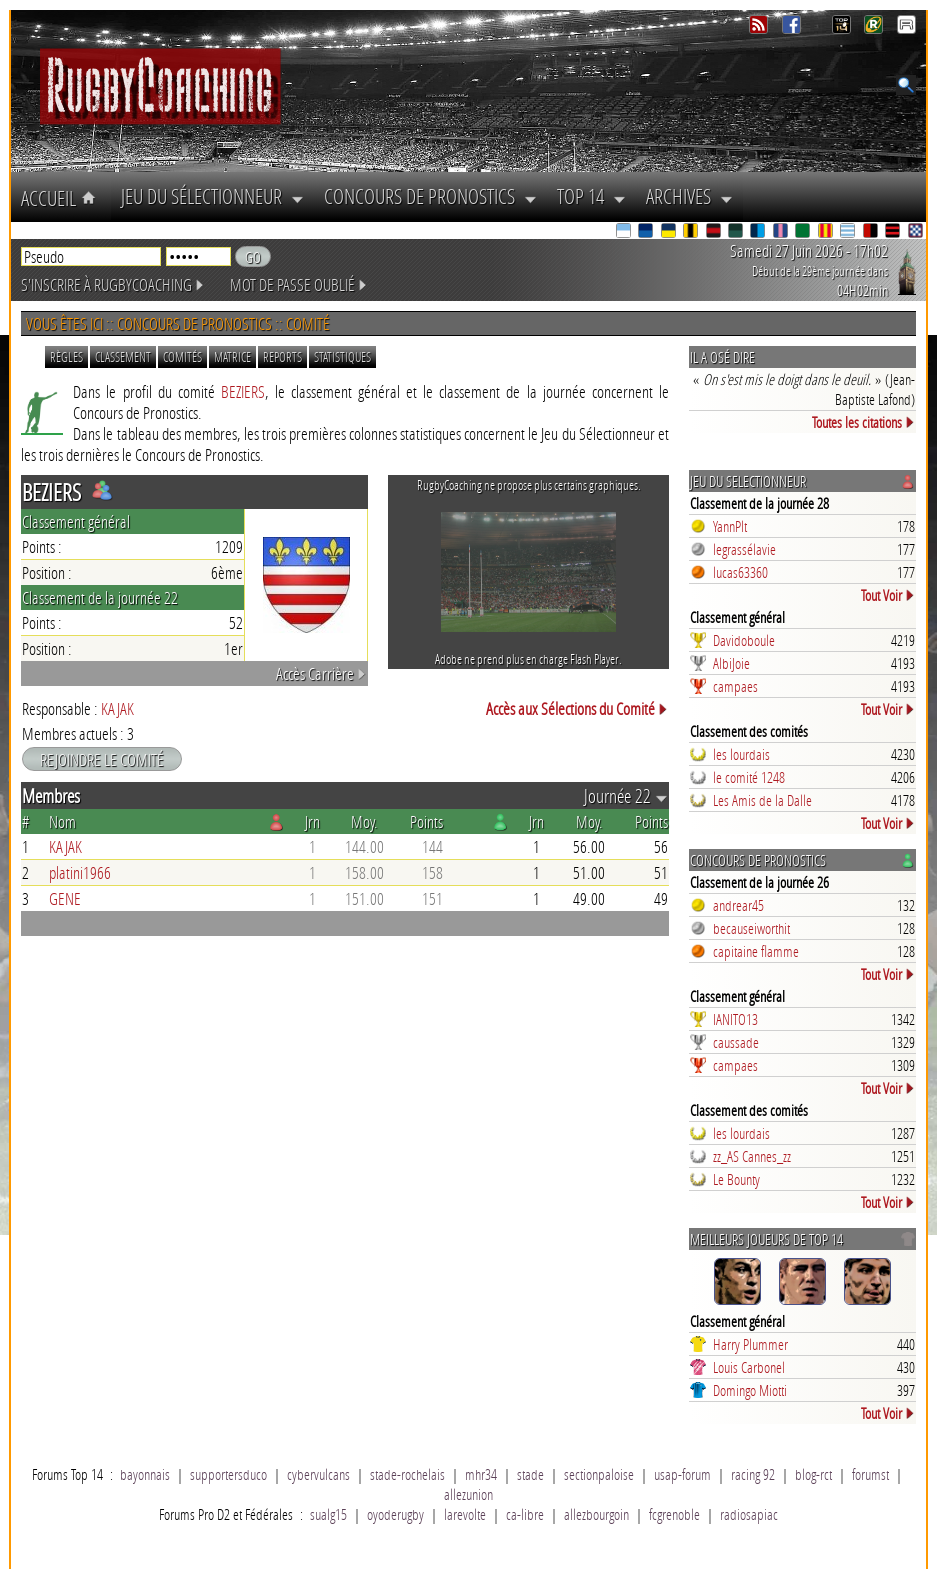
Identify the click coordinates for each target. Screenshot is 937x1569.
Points (426, 821)
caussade (736, 1042)
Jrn (312, 821)
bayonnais (145, 1474)
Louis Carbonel (749, 1367)
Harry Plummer (750, 1344)
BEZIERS (243, 391)
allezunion (468, 1494)
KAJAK (117, 708)
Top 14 (591, 196)
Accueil (61, 198)
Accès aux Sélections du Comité (577, 708)
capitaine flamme (756, 951)
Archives (689, 196)
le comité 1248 (749, 777)
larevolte (465, 1514)
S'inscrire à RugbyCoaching (113, 284)
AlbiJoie (731, 663)
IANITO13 (735, 1019)
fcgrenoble (674, 1514)
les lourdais (741, 754)
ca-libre (525, 1514)
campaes (735, 686)
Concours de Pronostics (430, 196)
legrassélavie (744, 549)
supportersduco (228, 1474)
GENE (65, 898)
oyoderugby (395, 1514)
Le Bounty (736, 1179)
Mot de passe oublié (299, 284)
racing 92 (753, 1474)
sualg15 (328, 1514)
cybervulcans (318, 1474)
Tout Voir (888, 595)
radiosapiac (749, 1514)
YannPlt (730, 526)
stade (530, 1474)
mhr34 (481, 1474)
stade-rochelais (407, 1474)
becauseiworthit (751, 928)
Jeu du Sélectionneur (212, 196)
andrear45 (738, 905)
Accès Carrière (321, 673)
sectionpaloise (599, 1474)
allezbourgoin (596, 1514)
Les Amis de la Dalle (762, 800)
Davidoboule (744, 640)
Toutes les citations (863, 422)
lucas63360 (740, 572)
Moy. (364, 821)
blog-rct (813, 1474)
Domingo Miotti (750, 1390)
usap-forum (682, 1474)
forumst (870, 1474)
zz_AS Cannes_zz (752, 1156)
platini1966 (80, 872)
